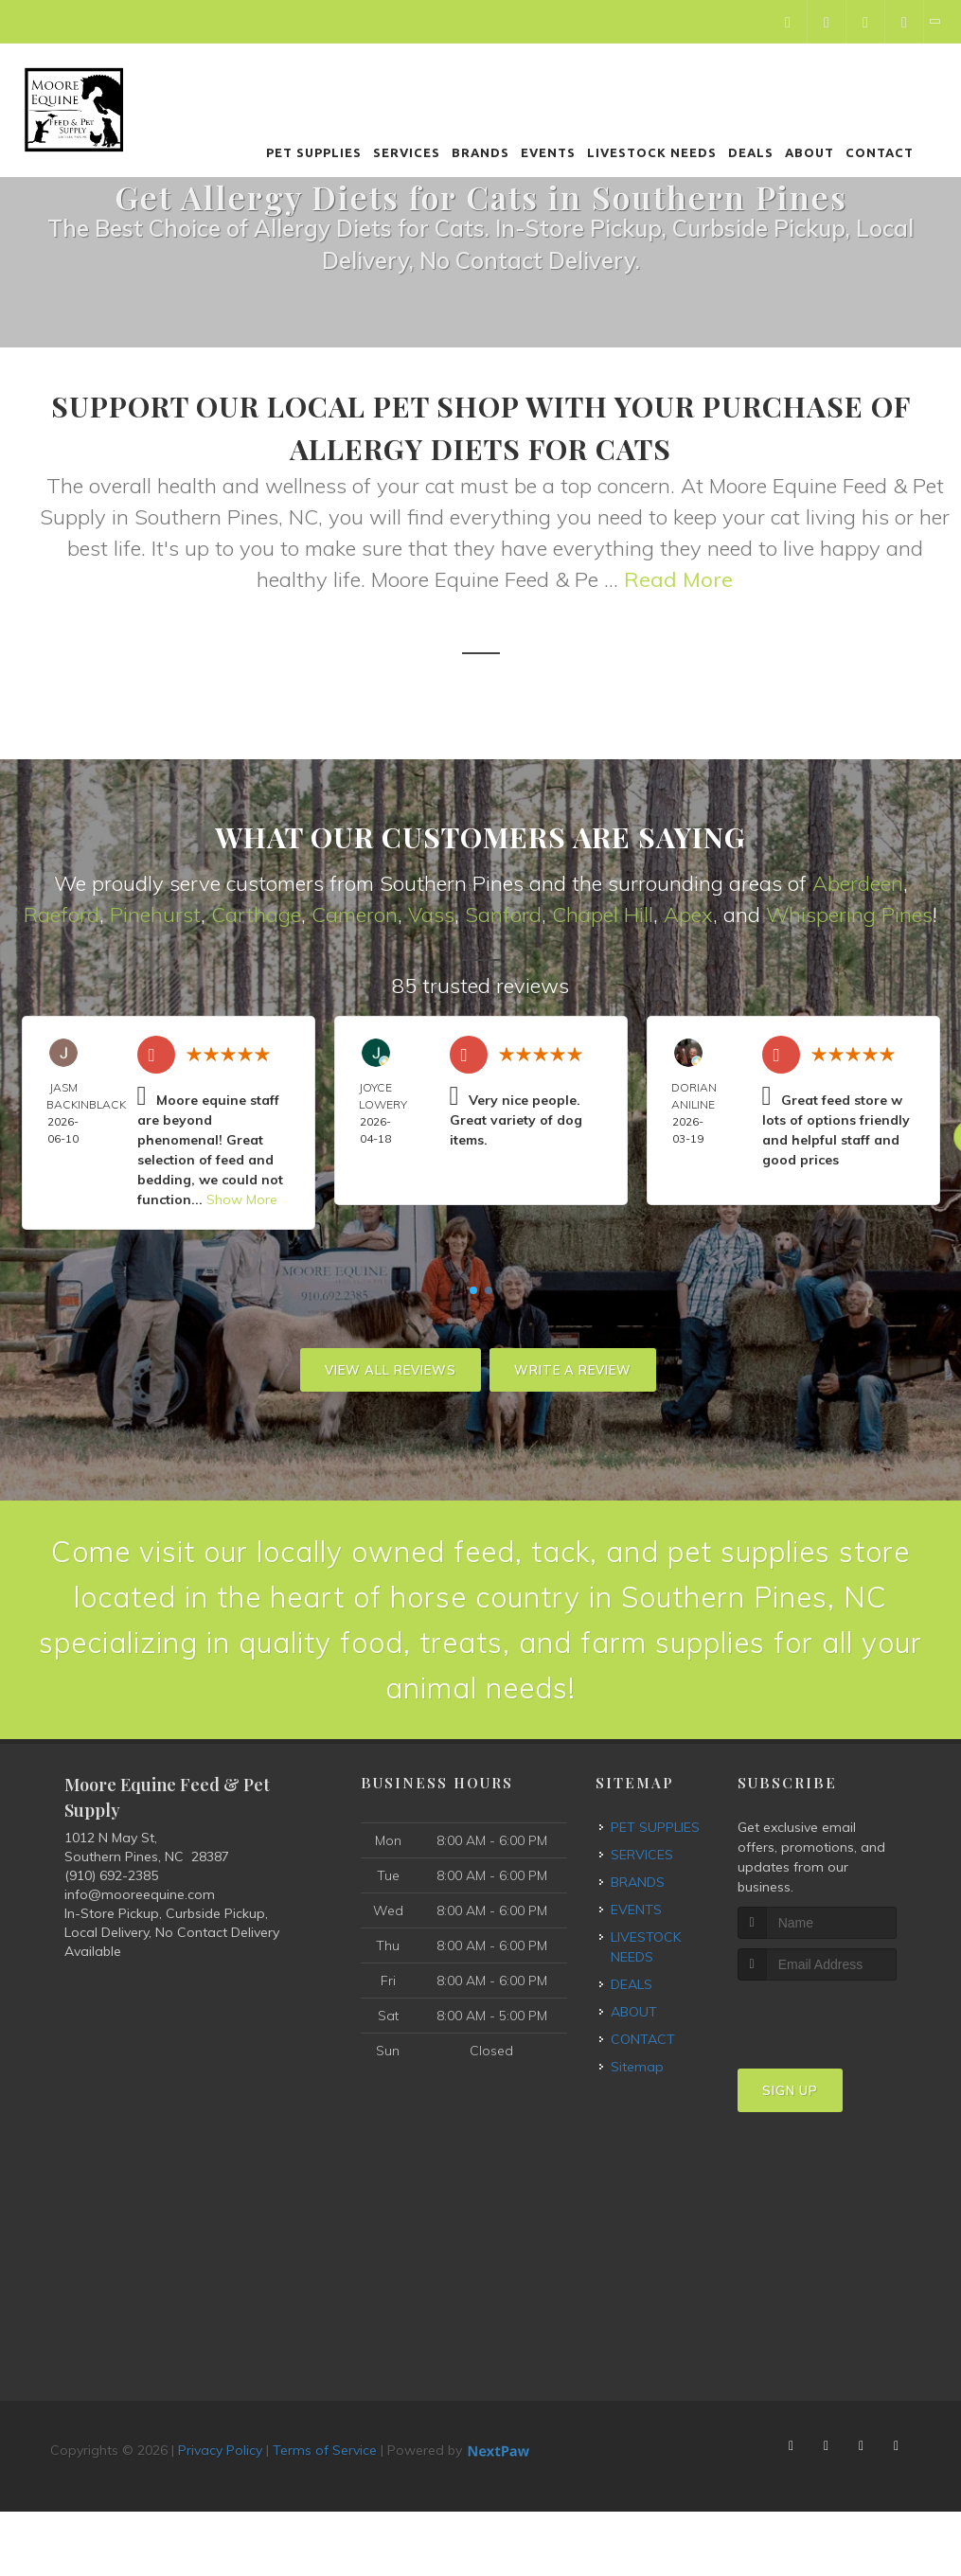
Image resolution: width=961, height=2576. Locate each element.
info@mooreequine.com (139, 1894)
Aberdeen (857, 883)
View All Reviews (390, 1369)
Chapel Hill (602, 914)
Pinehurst (155, 914)
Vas (426, 914)
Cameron (354, 914)
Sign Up (790, 2090)
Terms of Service (325, 2450)
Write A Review (573, 1369)
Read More (678, 579)
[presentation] (838, 2016)
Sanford (503, 914)
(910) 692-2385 (111, 1875)
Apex (688, 914)
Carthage (256, 914)
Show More (241, 1199)
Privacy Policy (220, 2450)
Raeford (61, 914)
